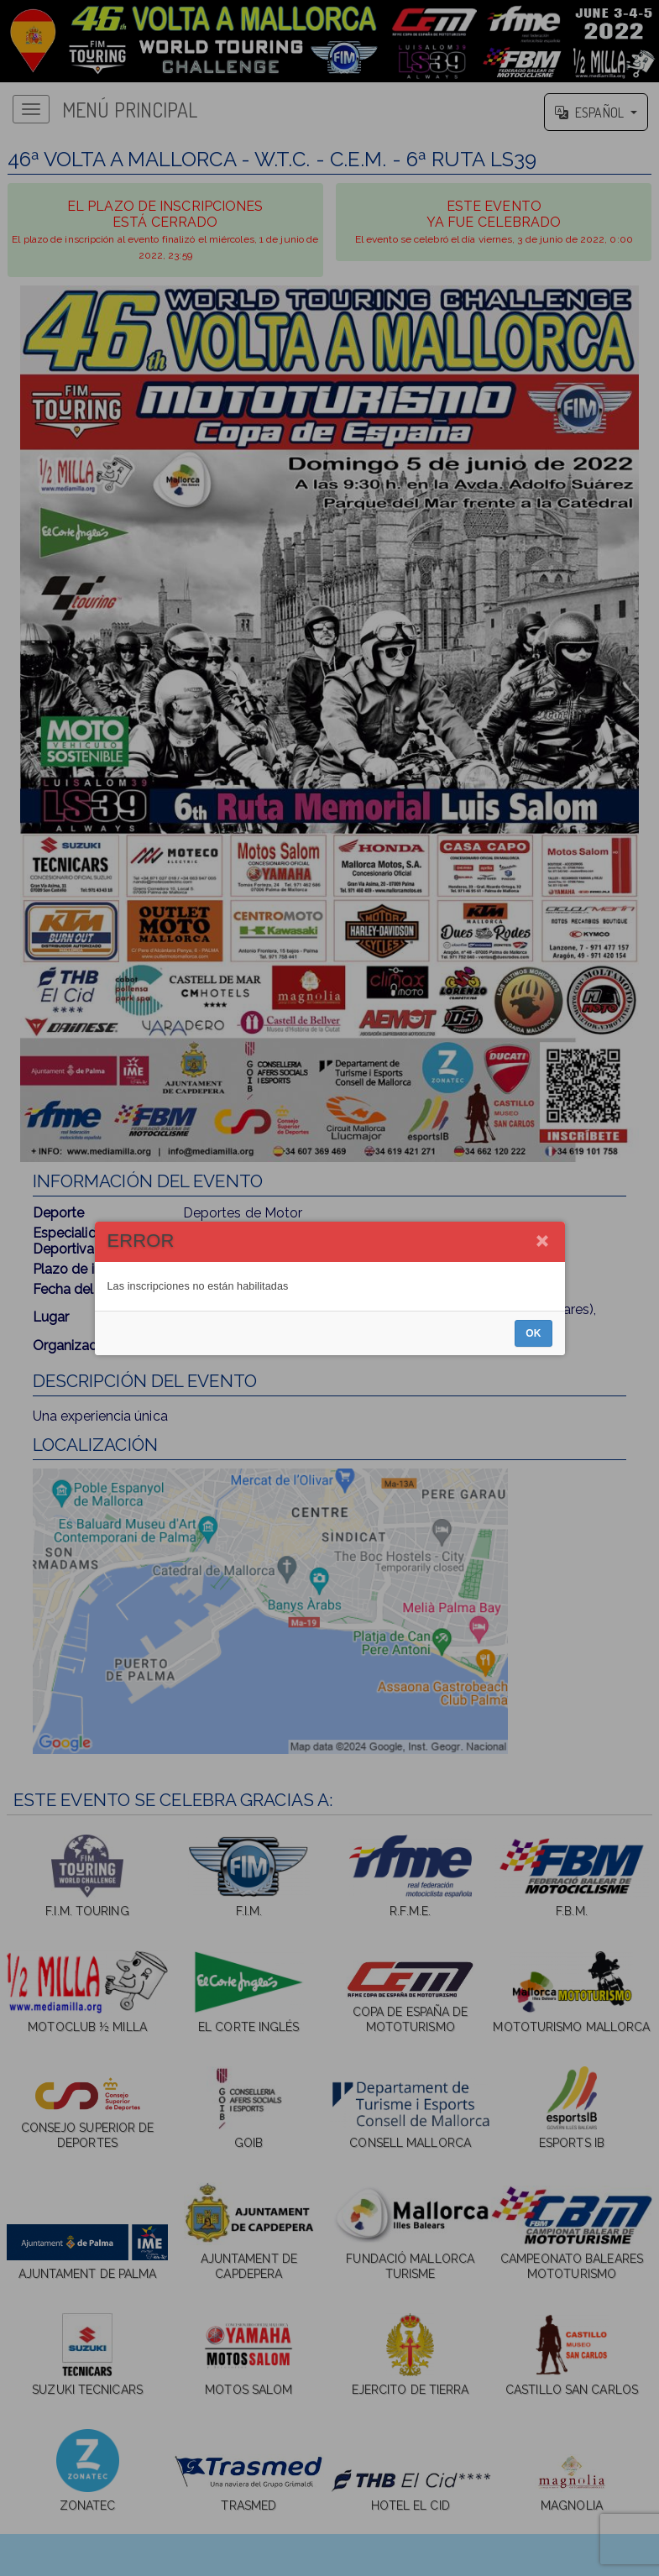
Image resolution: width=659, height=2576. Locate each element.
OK (533, 1333)
